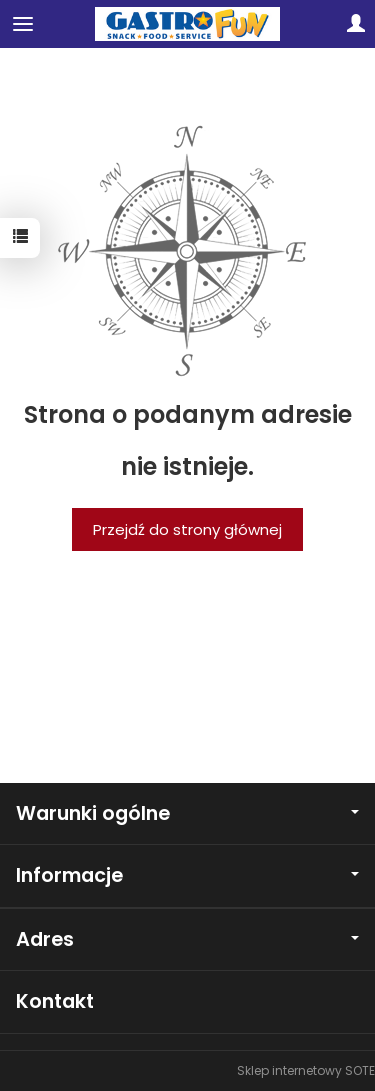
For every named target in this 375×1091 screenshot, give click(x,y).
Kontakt (55, 1001)
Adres (187, 939)
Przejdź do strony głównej (187, 529)
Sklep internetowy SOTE (306, 1070)
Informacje (187, 875)
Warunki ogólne (187, 813)
